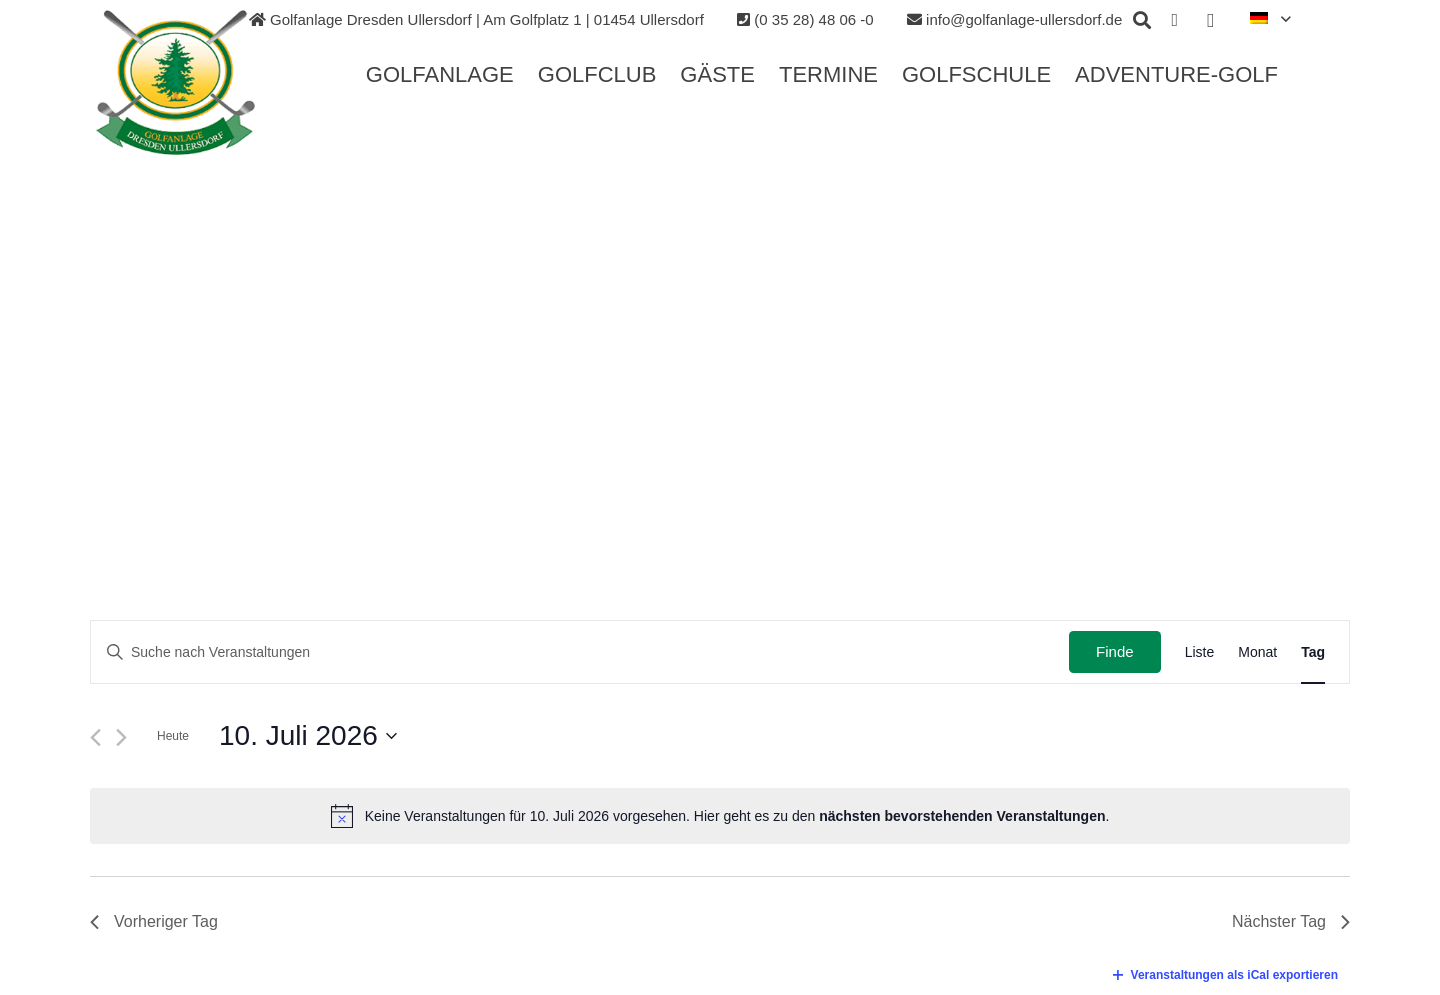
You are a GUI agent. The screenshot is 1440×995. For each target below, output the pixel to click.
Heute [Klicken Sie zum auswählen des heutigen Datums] (173, 736)
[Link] (177, 83)
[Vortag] (95, 737)
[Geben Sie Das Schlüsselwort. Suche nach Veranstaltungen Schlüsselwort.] (580, 652)
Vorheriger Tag (154, 921)
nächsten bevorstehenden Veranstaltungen (962, 816)
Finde (1115, 651)
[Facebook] (1175, 20)
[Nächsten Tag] (121, 737)
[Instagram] (1211, 20)
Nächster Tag (1291, 921)
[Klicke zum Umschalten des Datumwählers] (308, 736)
